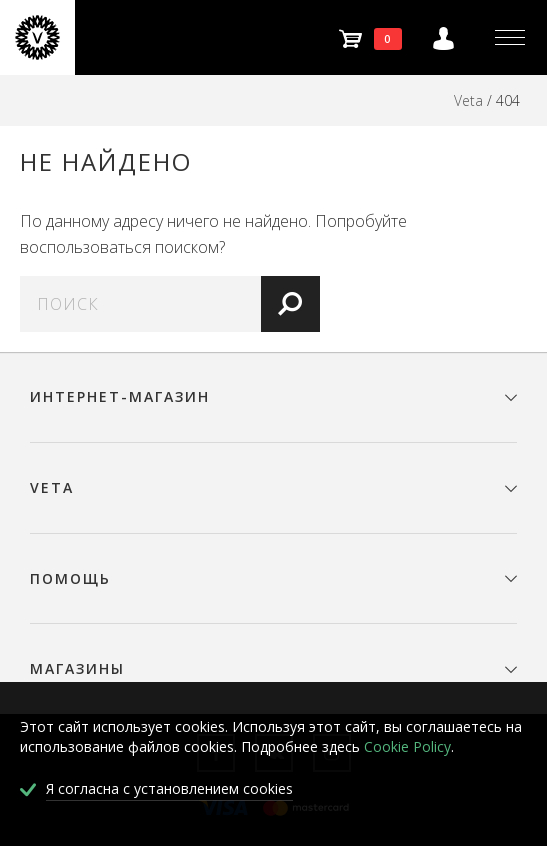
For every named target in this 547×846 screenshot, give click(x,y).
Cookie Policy (407, 746)
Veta (468, 100)
